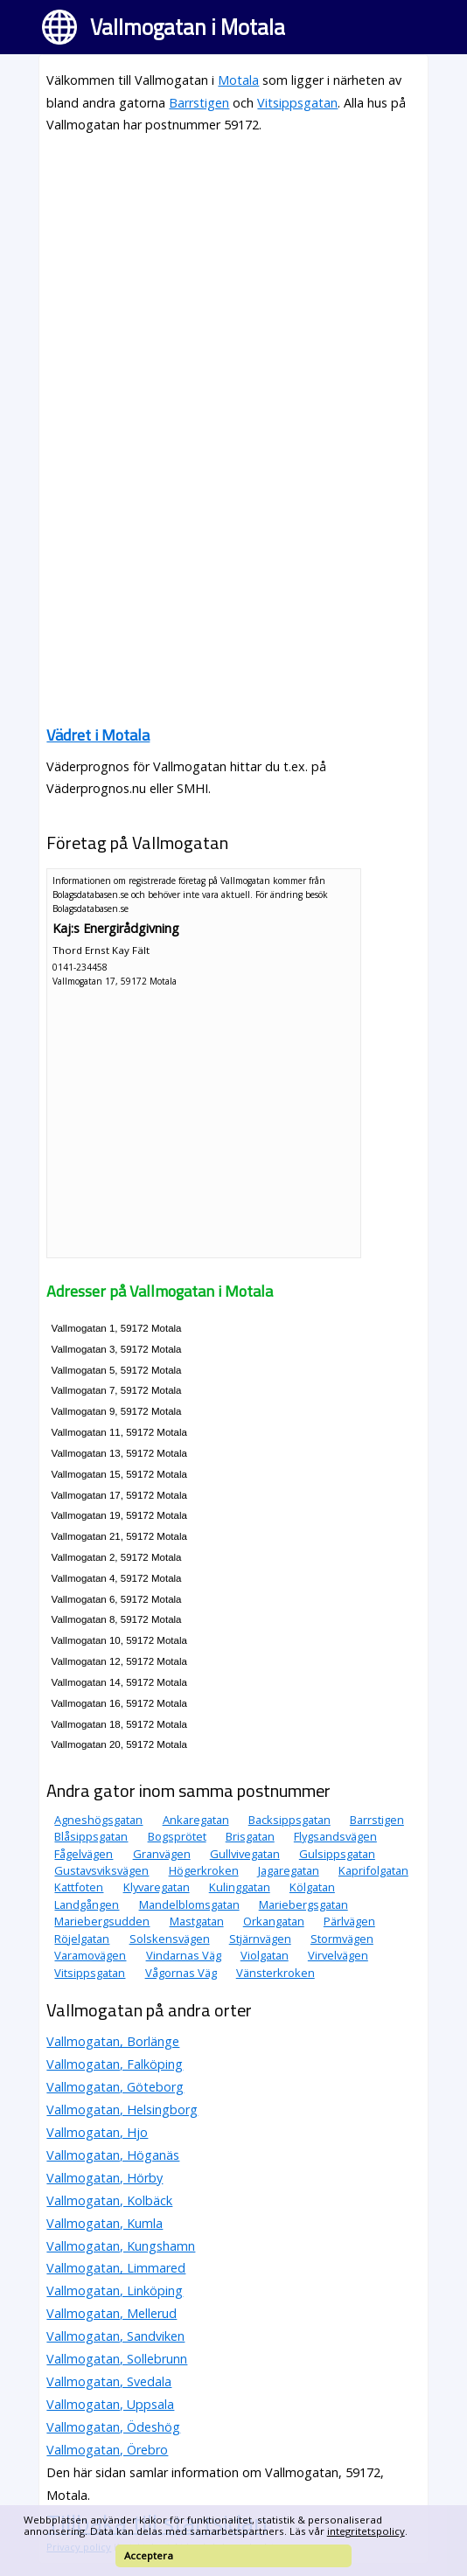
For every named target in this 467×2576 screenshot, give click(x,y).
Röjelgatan (81, 1938)
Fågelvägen (83, 1854)
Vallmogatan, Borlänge (112, 2041)
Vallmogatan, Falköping (114, 2064)
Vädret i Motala (98, 735)
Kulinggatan (239, 1887)
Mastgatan (197, 1921)
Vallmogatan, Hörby (104, 2177)
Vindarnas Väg (183, 1955)
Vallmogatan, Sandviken (115, 2336)
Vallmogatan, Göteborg (115, 2086)
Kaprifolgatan (373, 1870)
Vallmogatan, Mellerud (111, 2313)
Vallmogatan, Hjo (97, 2132)
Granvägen (162, 1854)
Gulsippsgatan (337, 1854)
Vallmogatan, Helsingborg (122, 2109)
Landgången (86, 1904)
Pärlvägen (349, 1921)
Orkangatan (273, 1921)
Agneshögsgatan (98, 1820)
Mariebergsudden (102, 1921)
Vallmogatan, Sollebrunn (116, 2358)
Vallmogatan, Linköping (114, 2290)
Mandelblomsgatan (189, 1904)
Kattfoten (78, 1887)
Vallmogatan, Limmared (115, 2267)
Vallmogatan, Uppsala (110, 2404)
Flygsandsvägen (335, 1836)
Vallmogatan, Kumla (104, 2223)
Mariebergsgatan (303, 1904)
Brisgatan (250, 1836)
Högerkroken (204, 1870)
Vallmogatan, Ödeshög (113, 2427)
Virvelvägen (338, 1955)
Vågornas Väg (181, 1973)
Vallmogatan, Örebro (107, 2449)
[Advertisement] (233, 272)
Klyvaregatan (156, 1887)
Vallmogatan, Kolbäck (109, 2200)
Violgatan (264, 1955)
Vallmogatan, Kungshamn (120, 2246)
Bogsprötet (177, 1836)
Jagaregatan (288, 1870)
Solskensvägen (169, 1938)
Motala (238, 80)
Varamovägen (90, 1955)
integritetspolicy (366, 2531)
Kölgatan (312, 1887)
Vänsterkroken (275, 1973)
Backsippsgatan (289, 1820)
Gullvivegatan (245, 1854)
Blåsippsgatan (91, 1836)
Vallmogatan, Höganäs (112, 2155)
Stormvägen (341, 1938)
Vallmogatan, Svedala (108, 2381)
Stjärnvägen (260, 1938)
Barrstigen (199, 102)
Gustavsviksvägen (101, 1870)
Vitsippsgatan (297, 102)
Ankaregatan (196, 1820)
